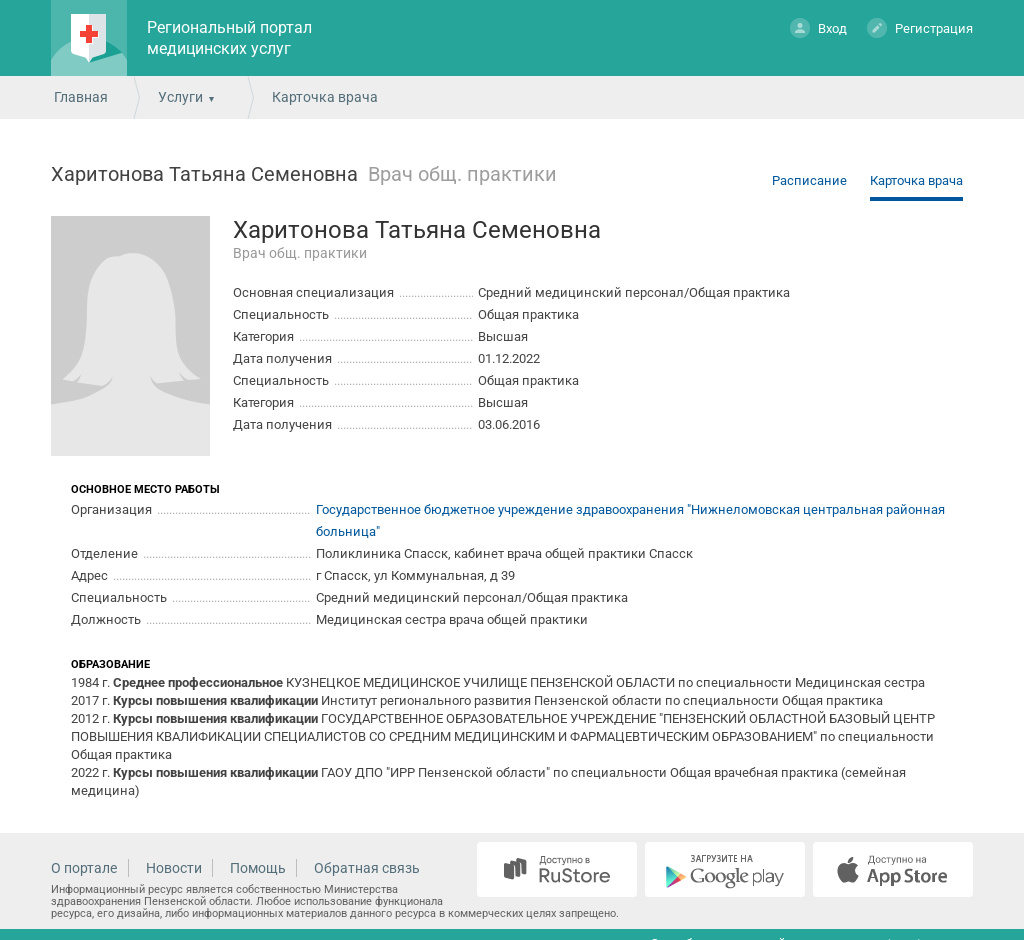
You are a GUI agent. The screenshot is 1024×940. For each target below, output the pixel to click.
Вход (818, 27)
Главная (81, 97)
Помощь (258, 868)
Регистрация (920, 27)
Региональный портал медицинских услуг (229, 38)
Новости (174, 868)
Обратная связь (367, 868)
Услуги (180, 97)
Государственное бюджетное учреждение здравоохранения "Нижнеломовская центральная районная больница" (630, 520)
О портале (84, 868)
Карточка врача (916, 180)
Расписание (809, 180)
